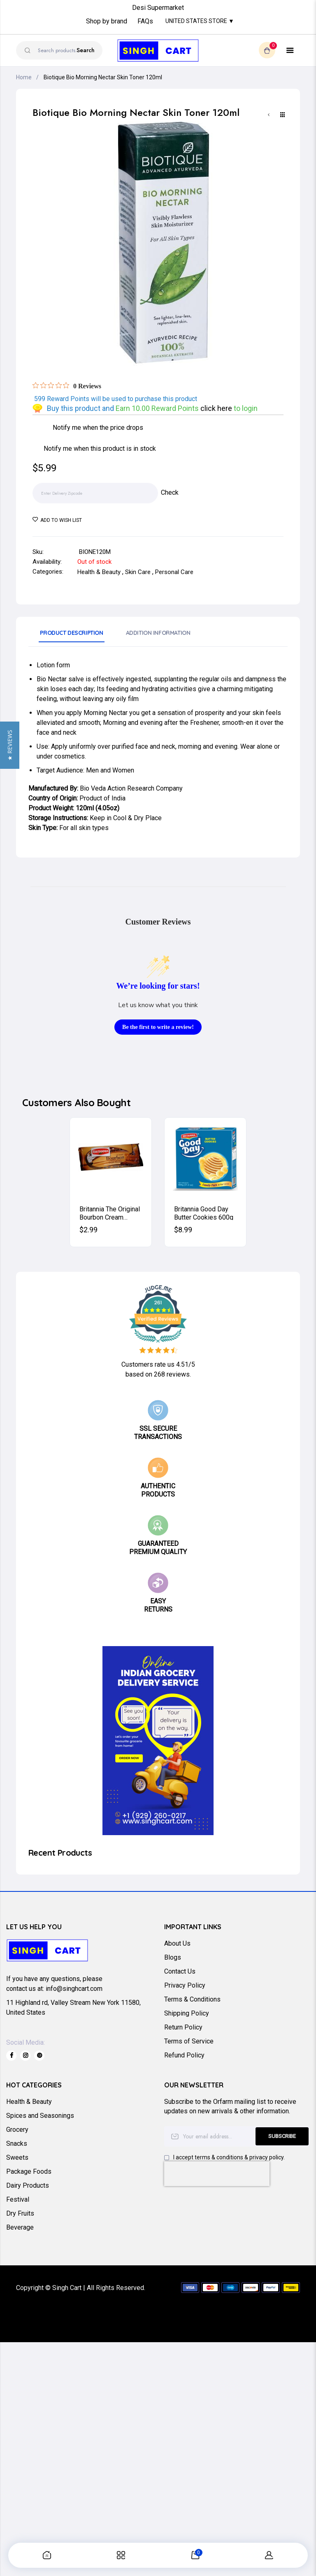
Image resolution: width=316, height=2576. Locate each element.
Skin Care (138, 572)
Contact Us (179, 1971)
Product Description (71, 633)
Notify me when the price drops (98, 427)
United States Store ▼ (199, 21)
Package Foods (28, 2171)
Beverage (20, 2227)
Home (24, 77)
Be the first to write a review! (158, 1027)
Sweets (17, 2157)
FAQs (145, 21)
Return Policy (183, 2027)
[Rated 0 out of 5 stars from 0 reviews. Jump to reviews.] (67, 386)
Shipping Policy (186, 2013)
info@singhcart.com (74, 1989)
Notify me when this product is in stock (100, 448)
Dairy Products (27, 2185)
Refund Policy (184, 2055)
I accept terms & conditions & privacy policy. (229, 2157)
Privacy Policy (184, 1985)
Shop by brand (106, 21)
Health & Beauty (99, 572)
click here (217, 408)
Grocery (17, 2129)
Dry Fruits (20, 2213)
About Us (177, 1943)
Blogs (172, 1957)
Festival (17, 2199)
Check (170, 492)
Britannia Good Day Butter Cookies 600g (203, 1212)
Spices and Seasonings (40, 2115)
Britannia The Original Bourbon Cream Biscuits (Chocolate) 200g (109, 1212)
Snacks (16, 2143)
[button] (9, 1288)
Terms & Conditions (192, 1999)
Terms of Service (189, 2041)
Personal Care (174, 572)
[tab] (72, 635)
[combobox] (59, 50)
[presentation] (217, 2173)
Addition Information (158, 633)
